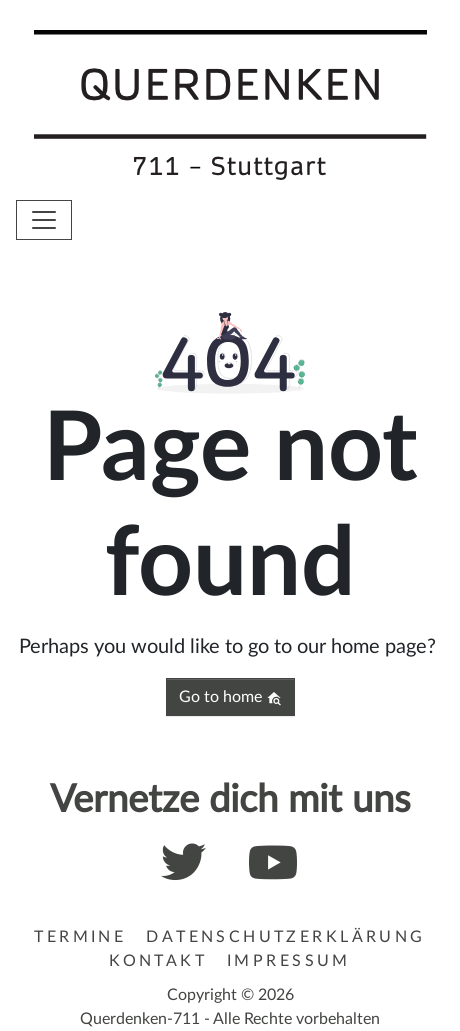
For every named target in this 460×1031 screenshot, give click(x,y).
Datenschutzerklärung (285, 937)
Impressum (289, 961)
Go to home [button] (230, 697)
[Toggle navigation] (44, 220)
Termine (80, 937)
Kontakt (158, 961)
